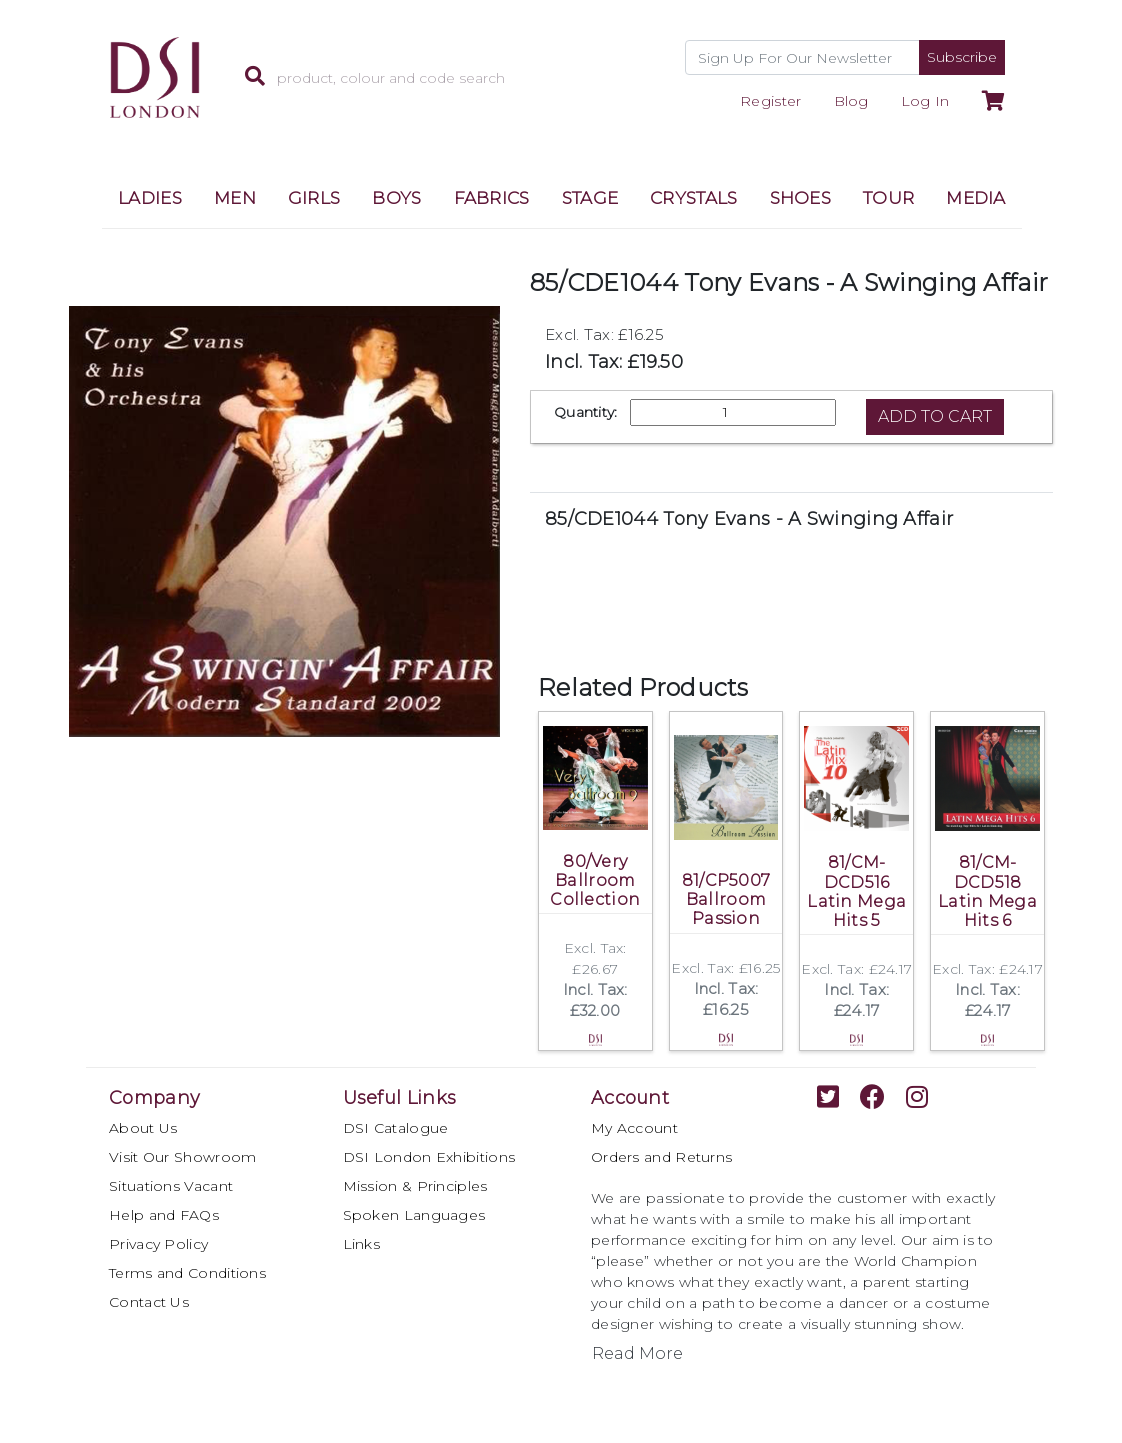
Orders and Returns (661, 1157)
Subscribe (962, 57)
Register (770, 101)
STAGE (590, 198)
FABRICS (492, 198)
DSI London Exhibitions (429, 1157)
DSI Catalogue (396, 1128)
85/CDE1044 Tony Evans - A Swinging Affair (749, 519)
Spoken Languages (414, 1215)
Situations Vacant (171, 1186)
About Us (143, 1128)
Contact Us (149, 1302)
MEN (235, 198)
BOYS (396, 198)
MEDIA (976, 198)
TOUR (888, 198)
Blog (851, 101)
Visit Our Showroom (182, 1157)
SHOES (801, 198)
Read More (637, 1353)
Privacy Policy (158, 1244)
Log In (925, 101)
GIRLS (314, 198)
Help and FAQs (164, 1215)
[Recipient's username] (802, 57)
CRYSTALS (693, 198)
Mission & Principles (415, 1186)
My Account (634, 1128)
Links (362, 1244)
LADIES (150, 198)
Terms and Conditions (187, 1273)
